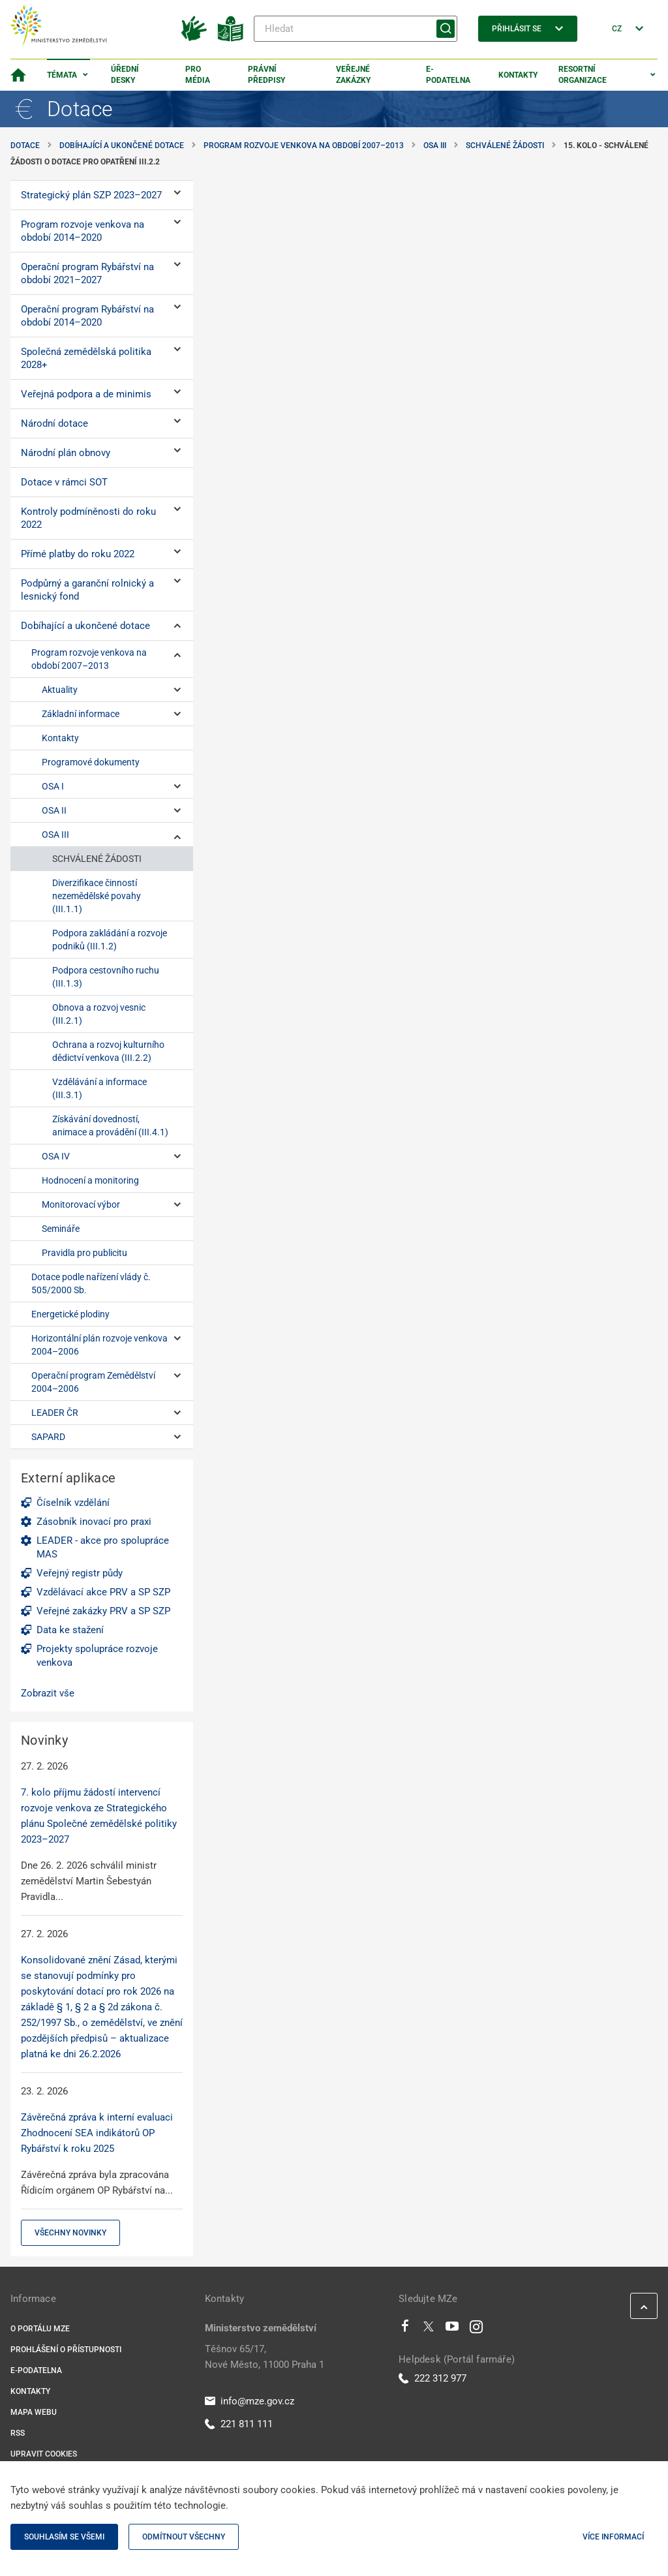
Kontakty (518, 75)
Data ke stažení (70, 1630)
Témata (62, 75)
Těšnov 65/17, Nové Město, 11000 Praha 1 (264, 2356)
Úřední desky (125, 75)
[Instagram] (476, 2329)
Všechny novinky (70, 2232)
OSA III (434, 145)
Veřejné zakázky (353, 75)
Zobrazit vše (47, 1693)
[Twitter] (428, 2329)
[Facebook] (405, 2329)
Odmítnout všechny (183, 2536)
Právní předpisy (266, 75)
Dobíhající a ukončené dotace (121, 145)
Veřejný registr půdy (80, 1573)
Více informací (613, 2536)
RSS (17, 2433)
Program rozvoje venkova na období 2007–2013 (304, 145)
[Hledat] (355, 29)
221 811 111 (239, 2424)
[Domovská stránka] (18, 75)
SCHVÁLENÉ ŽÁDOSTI (505, 145)
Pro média (197, 75)
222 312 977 (432, 2378)
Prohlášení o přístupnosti (65, 2349)
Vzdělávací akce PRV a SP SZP (103, 1592)
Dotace (25, 145)
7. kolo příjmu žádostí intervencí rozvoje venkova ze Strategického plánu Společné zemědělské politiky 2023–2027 (99, 1815)
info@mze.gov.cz (249, 2401)
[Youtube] (452, 2329)
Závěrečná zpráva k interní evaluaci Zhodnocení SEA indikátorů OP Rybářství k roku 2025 (97, 2132)
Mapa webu (33, 2412)
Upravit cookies (43, 2454)
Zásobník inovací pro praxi (94, 1521)
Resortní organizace (582, 75)
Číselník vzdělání (73, 1503)
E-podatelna (448, 75)
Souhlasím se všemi (64, 2536)
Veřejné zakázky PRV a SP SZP (103, 1611)
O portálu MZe (40, 2328)
